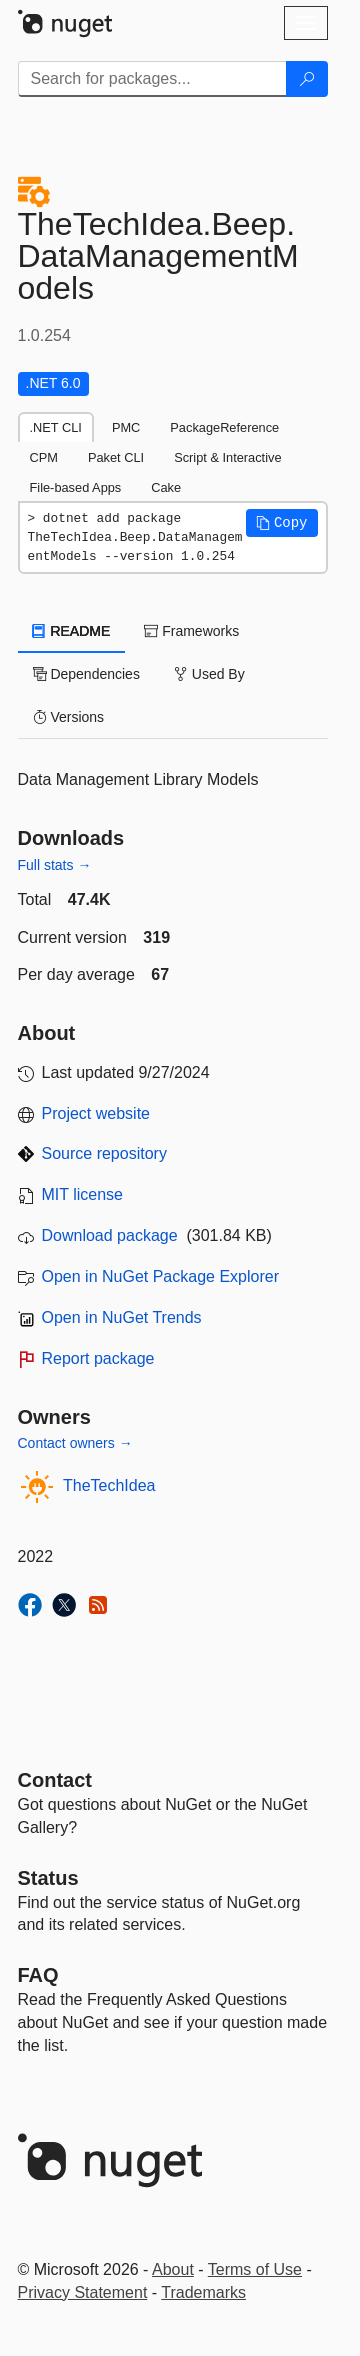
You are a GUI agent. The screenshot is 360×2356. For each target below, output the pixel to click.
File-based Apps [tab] (76, 487)
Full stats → (55, 865)
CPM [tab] (44, 457)
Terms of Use (255, 2269)
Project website (96, 1113)
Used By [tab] (209, 674)
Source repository (104, 1153)
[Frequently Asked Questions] (38, 1975)
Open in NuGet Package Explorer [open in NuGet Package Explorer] (160, 1276)
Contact (55, 1780)
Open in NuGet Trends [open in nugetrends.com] (122, 1317)
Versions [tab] (69, 717)
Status (48, 1878)
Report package (98, 1358)
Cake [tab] (166, 487)
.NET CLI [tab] (56, 427)
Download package (110, 1235)
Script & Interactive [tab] (227, 457)
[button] (282, 523)
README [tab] (72, 631)
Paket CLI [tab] (116, 457)
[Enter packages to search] (152, 79)
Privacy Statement (83, 2292)
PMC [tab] (126, 427)
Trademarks (203, 2292)
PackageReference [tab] (224, 427)
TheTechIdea (109, 1485)
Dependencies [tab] (86, 674)
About (173, 2269)
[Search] (307, 79)
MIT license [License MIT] (83, 1194)
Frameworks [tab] (191, 631)
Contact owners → (75, 1443)
